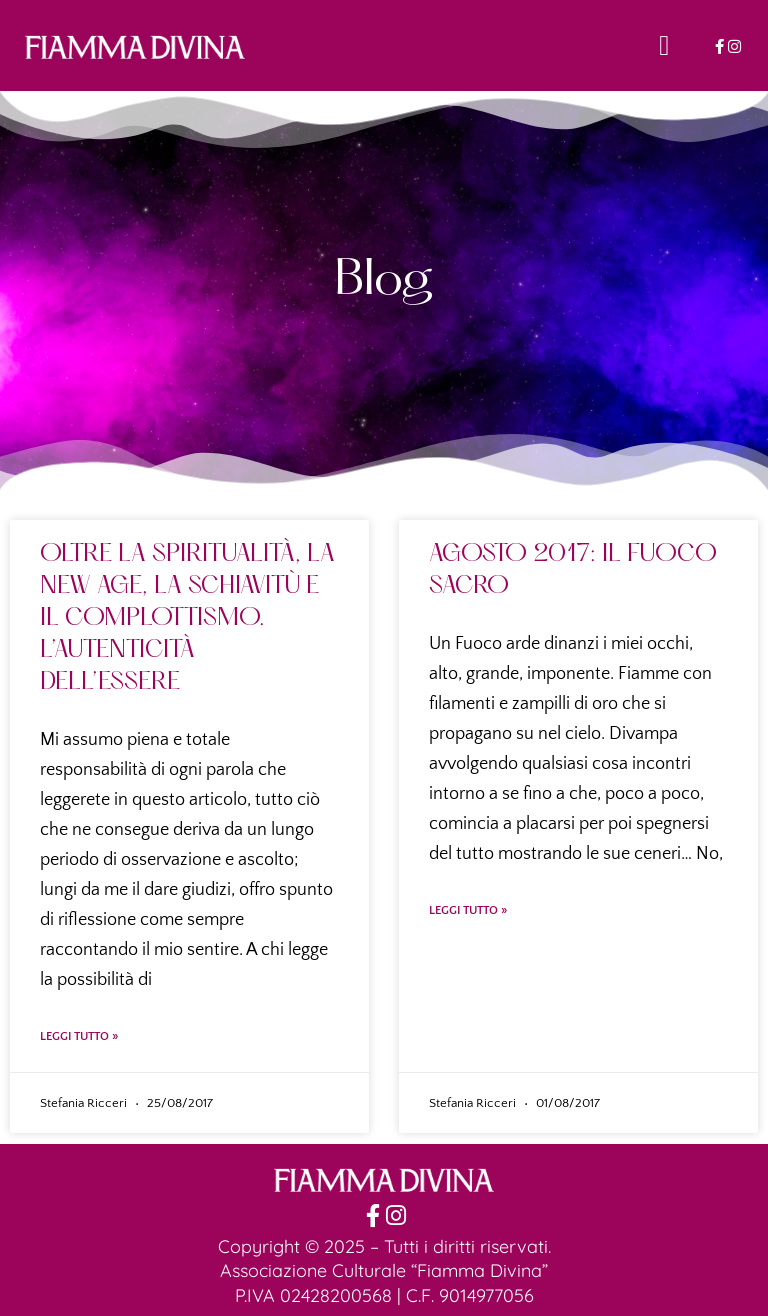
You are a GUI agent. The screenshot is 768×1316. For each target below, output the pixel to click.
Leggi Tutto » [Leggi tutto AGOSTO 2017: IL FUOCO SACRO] (468, 910)
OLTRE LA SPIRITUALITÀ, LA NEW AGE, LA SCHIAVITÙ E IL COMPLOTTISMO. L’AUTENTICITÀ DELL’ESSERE (187, 619)
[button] (664, 46)
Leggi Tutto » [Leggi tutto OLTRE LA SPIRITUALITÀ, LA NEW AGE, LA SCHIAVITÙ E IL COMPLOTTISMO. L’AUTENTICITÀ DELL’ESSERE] (79, 1036)
